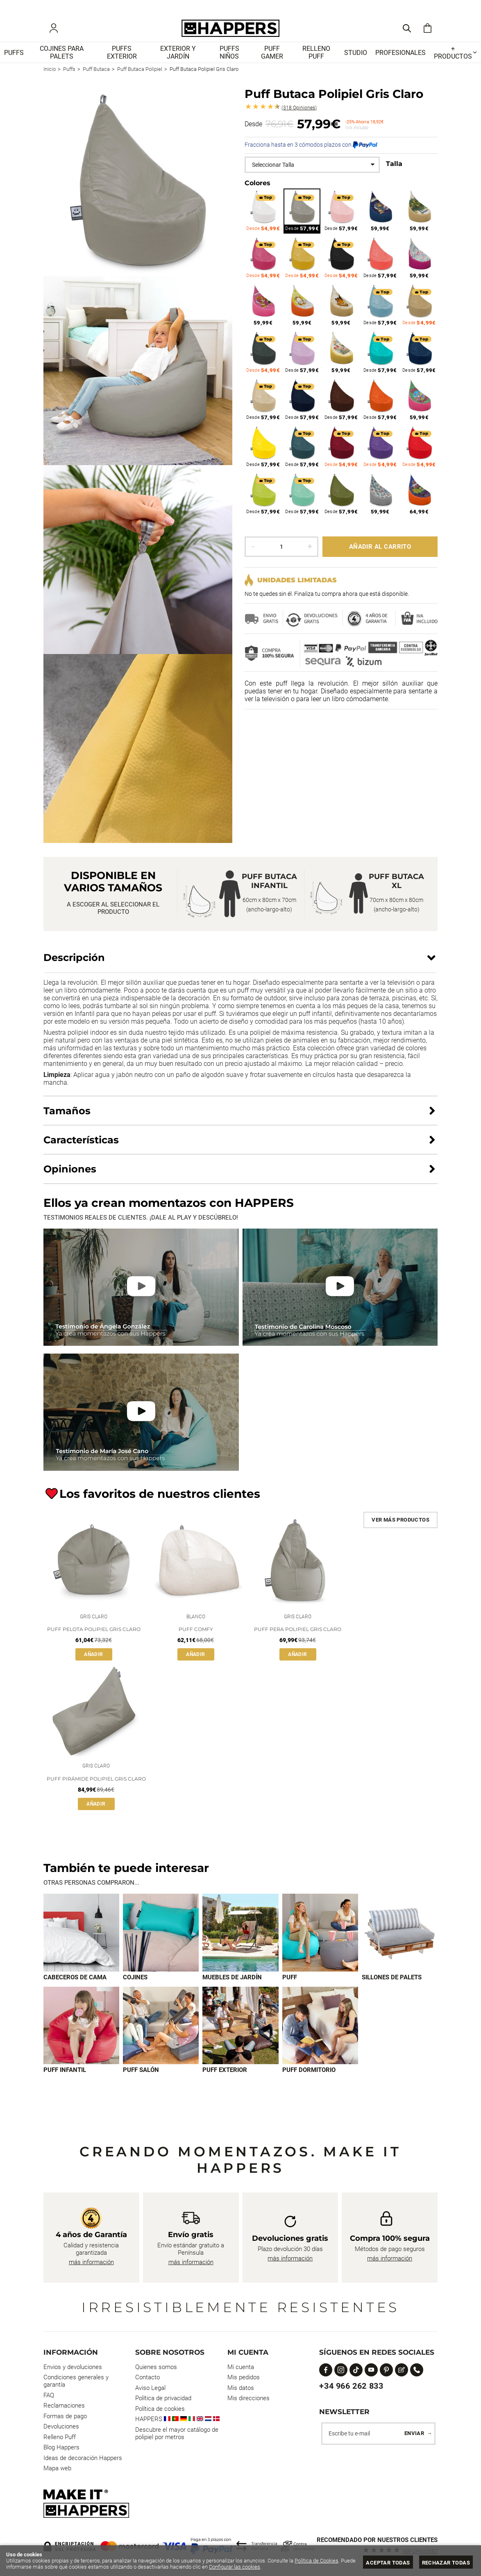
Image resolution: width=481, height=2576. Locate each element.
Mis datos (240, 2388)
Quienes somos (156, 2367)
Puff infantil (64, 2078)
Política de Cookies (316, 2561)
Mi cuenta (240, 2367)
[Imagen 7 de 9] (161, 2034)
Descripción (74, 963)
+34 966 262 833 (351, 2386)
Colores (257, 188)
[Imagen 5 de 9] (400, 1941)
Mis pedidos (243, 2377)
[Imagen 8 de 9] (240, 2034)
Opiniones (299, 113)
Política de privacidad (163, 2398)
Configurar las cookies (234, 2567)
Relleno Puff (59, 2437)
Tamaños (67, 1116)
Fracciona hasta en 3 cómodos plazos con (311, 150)
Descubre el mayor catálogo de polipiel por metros (176, 2433)
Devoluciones (61, 2426)
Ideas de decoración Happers (82, 2458)
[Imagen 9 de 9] (320, 2034)
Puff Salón (141, 2078)
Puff (289, 1986)
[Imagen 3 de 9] (240, 1941)
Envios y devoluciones (72, 2367)
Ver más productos (400, 1525)
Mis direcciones (248, 2398)
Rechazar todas (446, 2563)
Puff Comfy (196, 1636)
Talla (394, 169)
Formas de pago (65, 2416)
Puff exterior (224, 2078)
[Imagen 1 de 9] (81, 1941)
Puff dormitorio (309, 2078)
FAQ (48, 2395)
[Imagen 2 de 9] (161, 1941)
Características (81, 1145)
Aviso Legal (150, 2388)
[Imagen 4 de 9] (320, 1941)
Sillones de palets (392, 1986)
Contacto (147, 2377)
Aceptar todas (388, 2563)
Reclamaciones (64, 2405)
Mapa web (57, 2468)
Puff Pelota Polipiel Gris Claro (94, 1636)
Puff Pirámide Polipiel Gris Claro (96, 1787)
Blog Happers (61, 2447)
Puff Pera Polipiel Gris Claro (297, 1636)
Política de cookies (160, 2408)
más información (91, 2262)
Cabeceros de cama (75, 1986)
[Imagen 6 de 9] (81, 2034)
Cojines (135, 1986)
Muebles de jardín (232, 1986)
